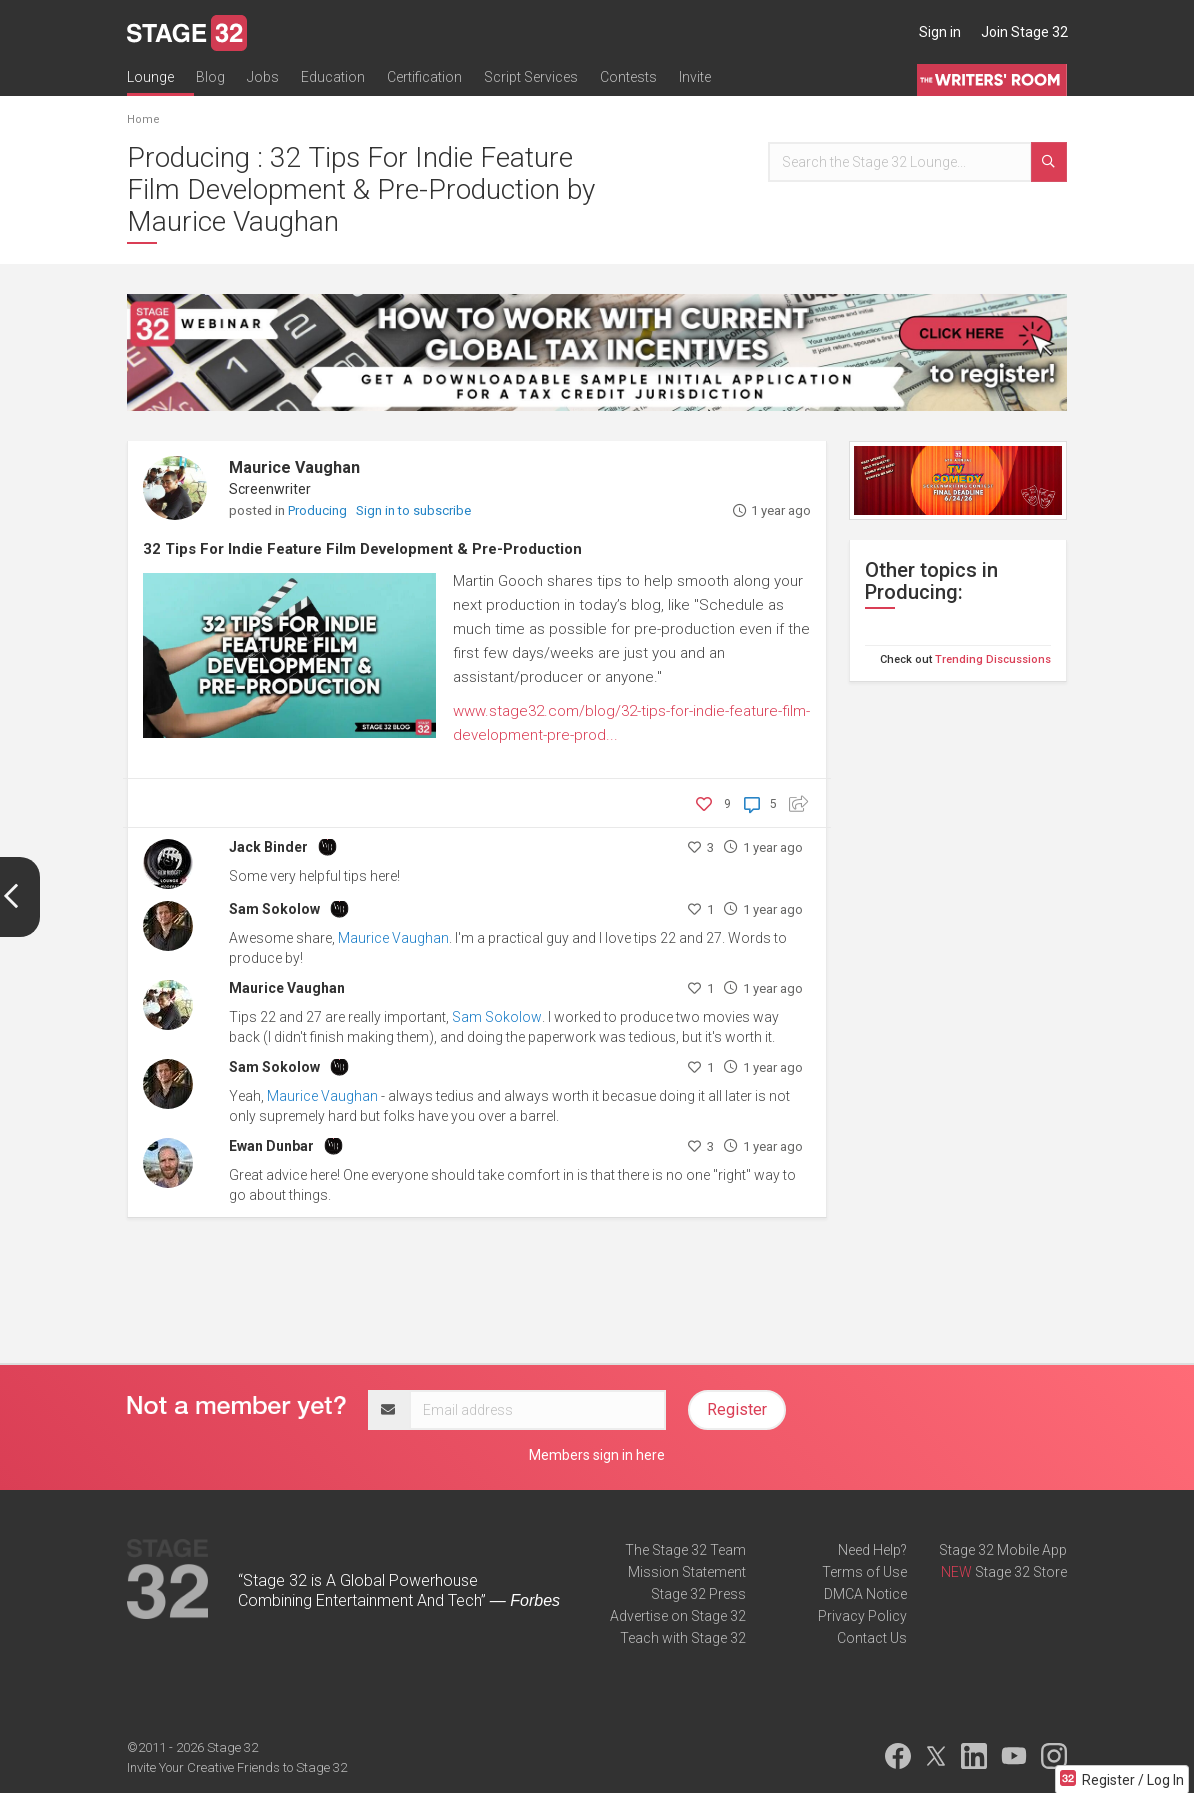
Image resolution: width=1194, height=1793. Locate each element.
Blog (210, 77)
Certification (424, 77)
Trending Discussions (993, 659)
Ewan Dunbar (271, 1146)
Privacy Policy (862, 1616)
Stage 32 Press (698, 1594)
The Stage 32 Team (685, 1550)
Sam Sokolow (274, 909)
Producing (319, 510)
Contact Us (872, 1638)
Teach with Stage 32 (683, 1638)
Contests (628, 77)
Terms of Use (864, 1572)
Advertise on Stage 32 (678, 1616)
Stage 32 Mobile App (1003, 1550)
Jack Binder (268, 847)
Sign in (940, 32)
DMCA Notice (865, 1594)
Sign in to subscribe (413, 510)
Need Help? (872, 1550)
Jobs (263, 77)
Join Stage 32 (1024, 32)
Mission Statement (687, 1572)
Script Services (531, 77)
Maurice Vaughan (294, 467)
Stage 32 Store (1021, 1572)
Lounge (150, 77)
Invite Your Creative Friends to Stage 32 (237, 1767)
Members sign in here (597, 1455)
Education (333, 77)
